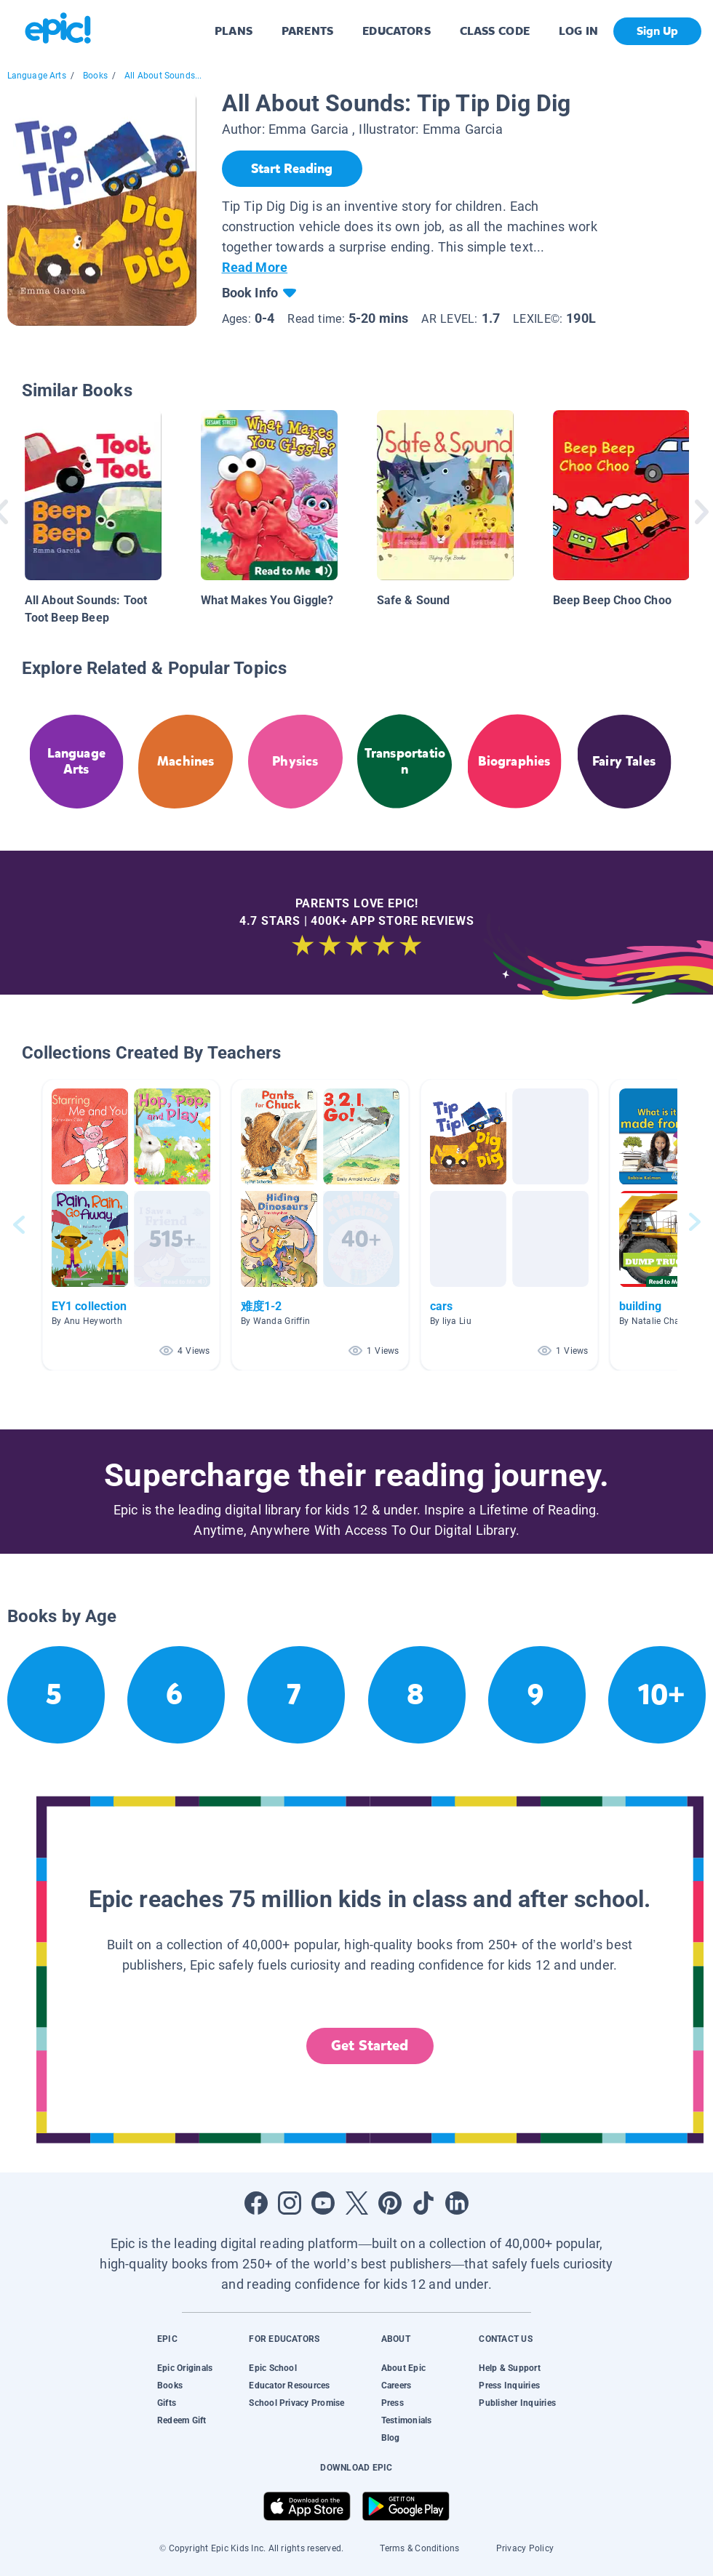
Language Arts (36, 76)
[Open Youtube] (323, 2203)
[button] (131, 1225)
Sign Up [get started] (657, 31)
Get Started (369, 2045)
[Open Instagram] (289, 2203)
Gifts (166, 2403)
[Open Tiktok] (423, 2203)
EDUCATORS (396, 31)
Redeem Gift (182, 2420)
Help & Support (509, 2368)
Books (95, 76)
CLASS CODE (495, 31)
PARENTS (307, 31)
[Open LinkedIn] (457, 2203)
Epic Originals (184, 2368)
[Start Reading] (292, 169)
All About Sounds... (163, 76)
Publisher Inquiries (517, 2403)
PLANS (233, 31)
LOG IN (579, 31)
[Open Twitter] (356, 2203)
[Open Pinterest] (390, 2203)
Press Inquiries (509, 2385)
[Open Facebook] (256, 2203)
